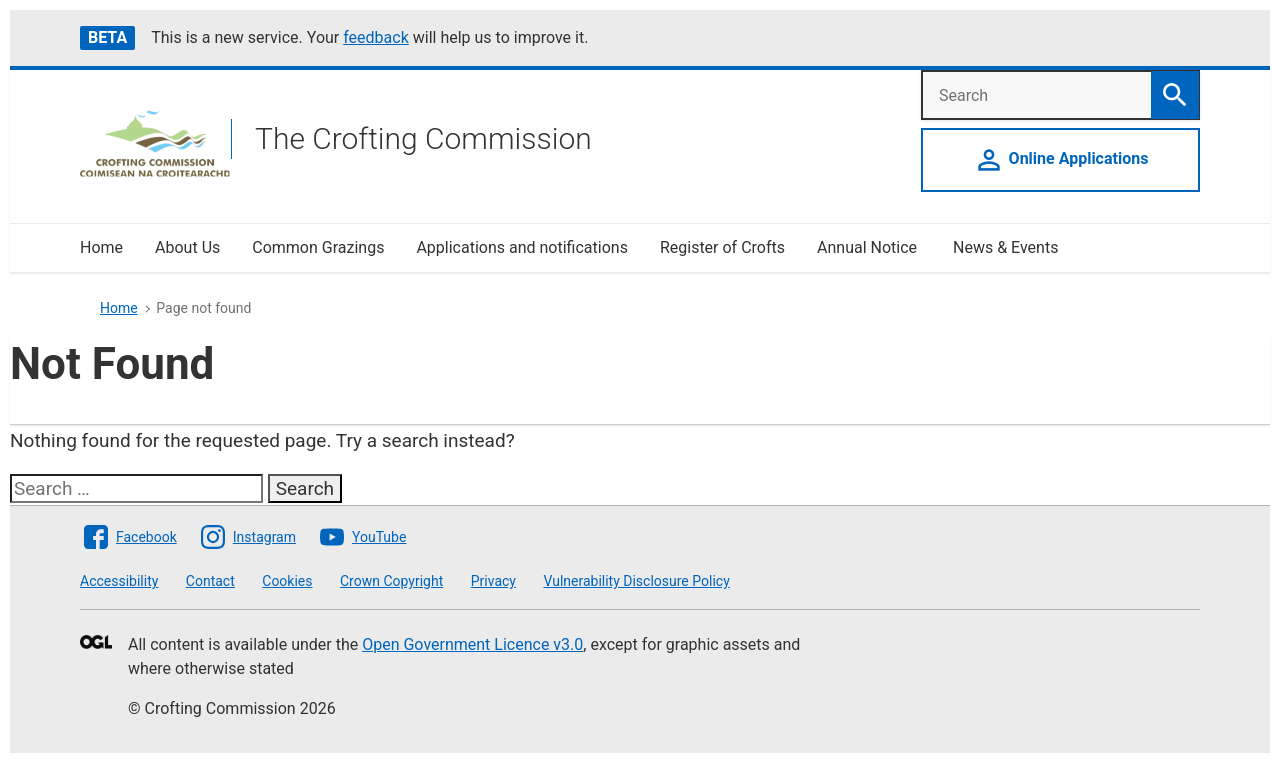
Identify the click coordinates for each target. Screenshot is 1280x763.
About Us (187, 247)
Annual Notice (869, 247)
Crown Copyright (391, 581)
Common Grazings (318, 247)
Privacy (493, 581)
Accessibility (119, 581)
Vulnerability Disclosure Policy (636, 581)
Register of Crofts (722, 247)
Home (101, 247)
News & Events (1005, 247)
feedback (376, 37)
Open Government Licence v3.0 (472, 644)
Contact (210, 581)
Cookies (287, 581)
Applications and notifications (521, 247)
